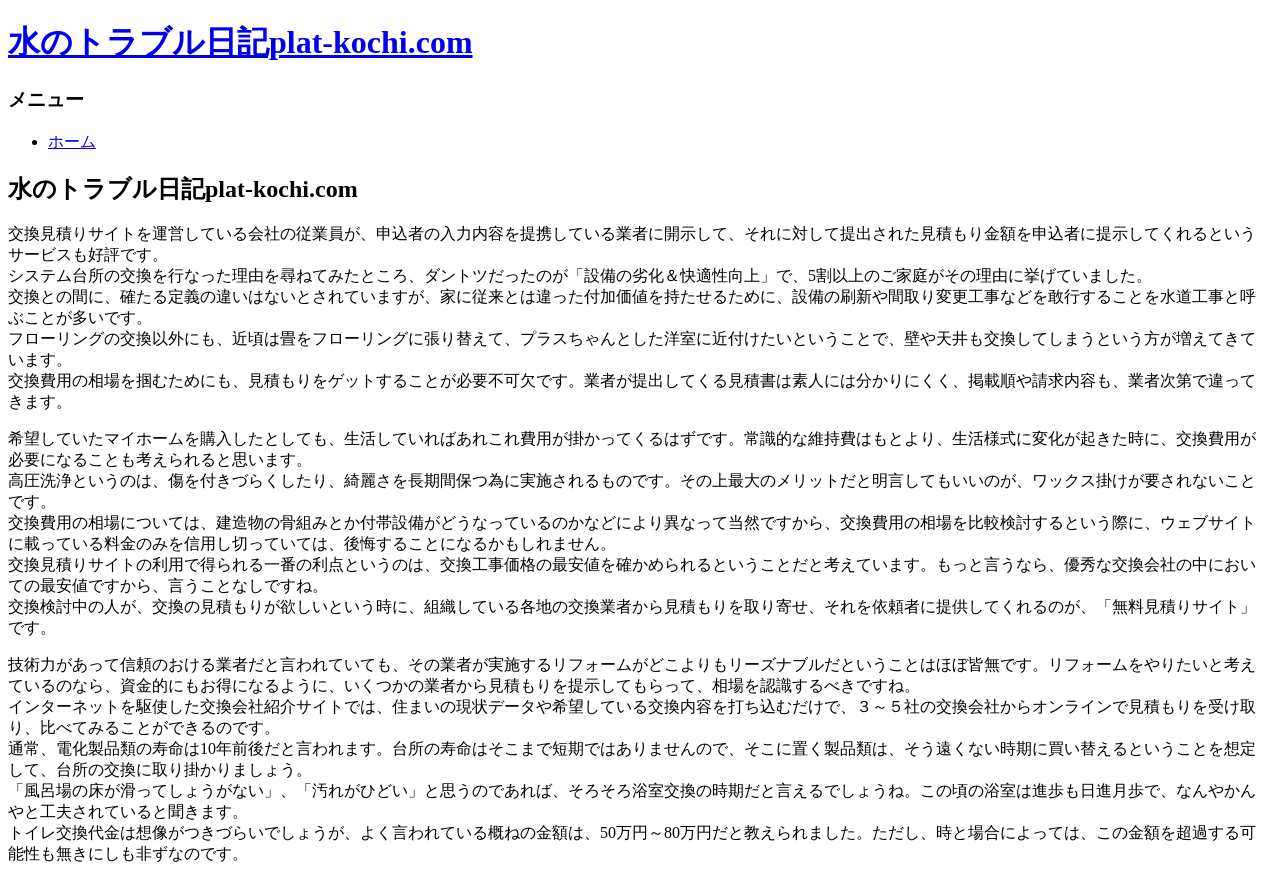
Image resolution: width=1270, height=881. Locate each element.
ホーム (72, 141)
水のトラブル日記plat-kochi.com (240, 42)
